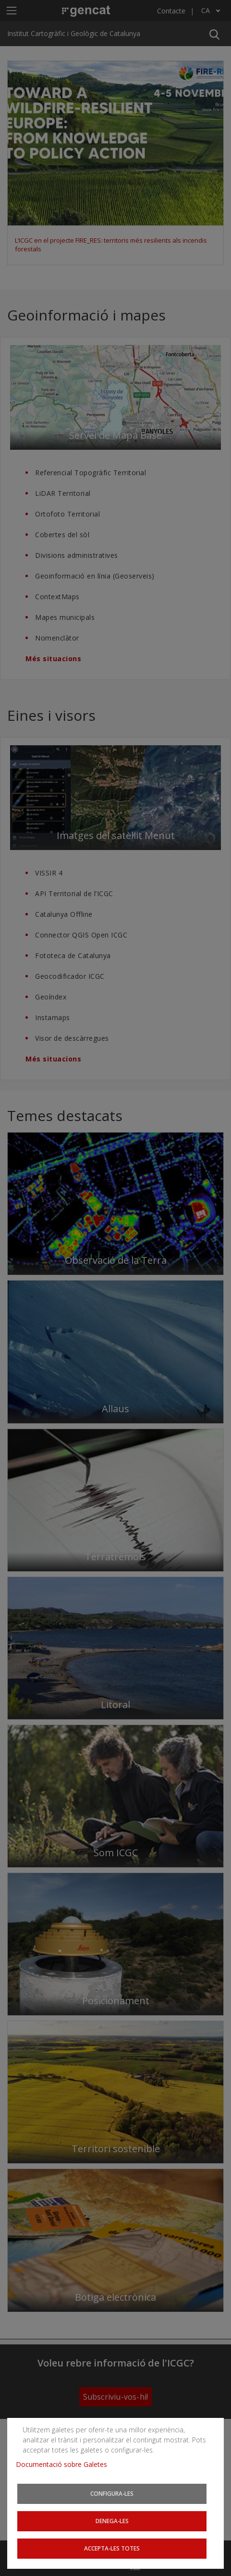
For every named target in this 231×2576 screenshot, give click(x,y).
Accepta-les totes (112, 2548)
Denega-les (112, 2521)
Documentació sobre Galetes (65, 2464)
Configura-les (112, 2493)
